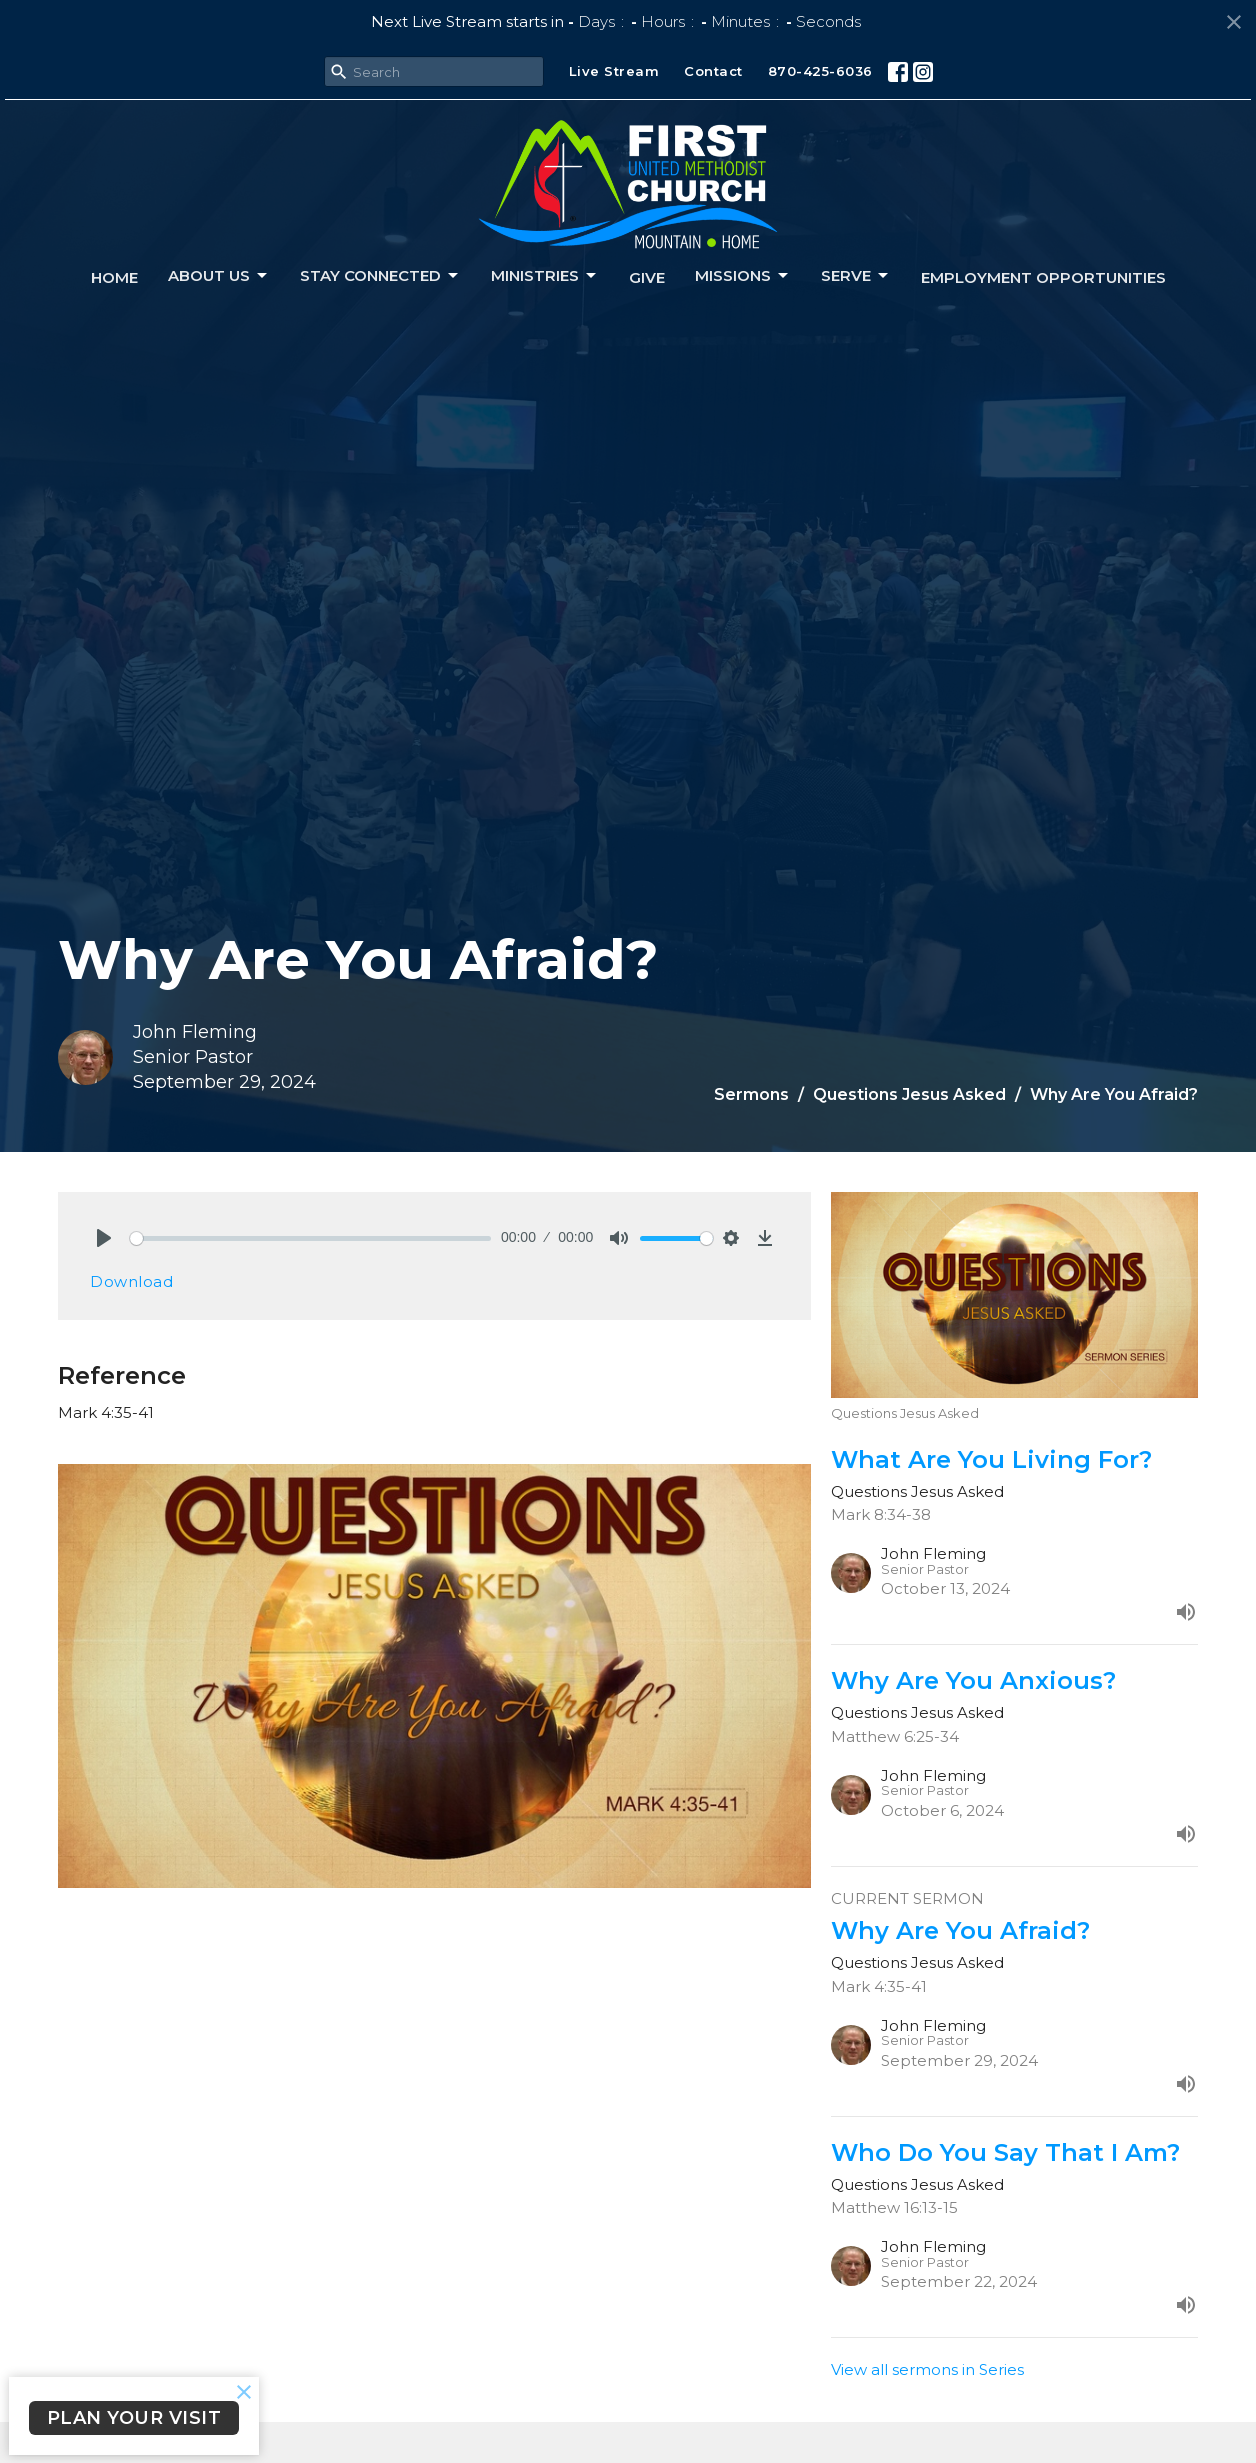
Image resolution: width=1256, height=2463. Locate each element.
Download (131, 1281)
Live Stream (614, 71)
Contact (713, 71)
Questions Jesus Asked (909, 1094)
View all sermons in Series (927, 2369)
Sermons (751, 1094)
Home (114, 277)
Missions (743, 276)
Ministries (545, 276)
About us (219, 276)
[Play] (104, 1238)
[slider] (310, 1238)
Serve (856, 276)
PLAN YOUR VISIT (134, 2418)
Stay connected (380, 276)
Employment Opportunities (1043, 277)
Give (647, 277)
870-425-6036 (820, 71)
